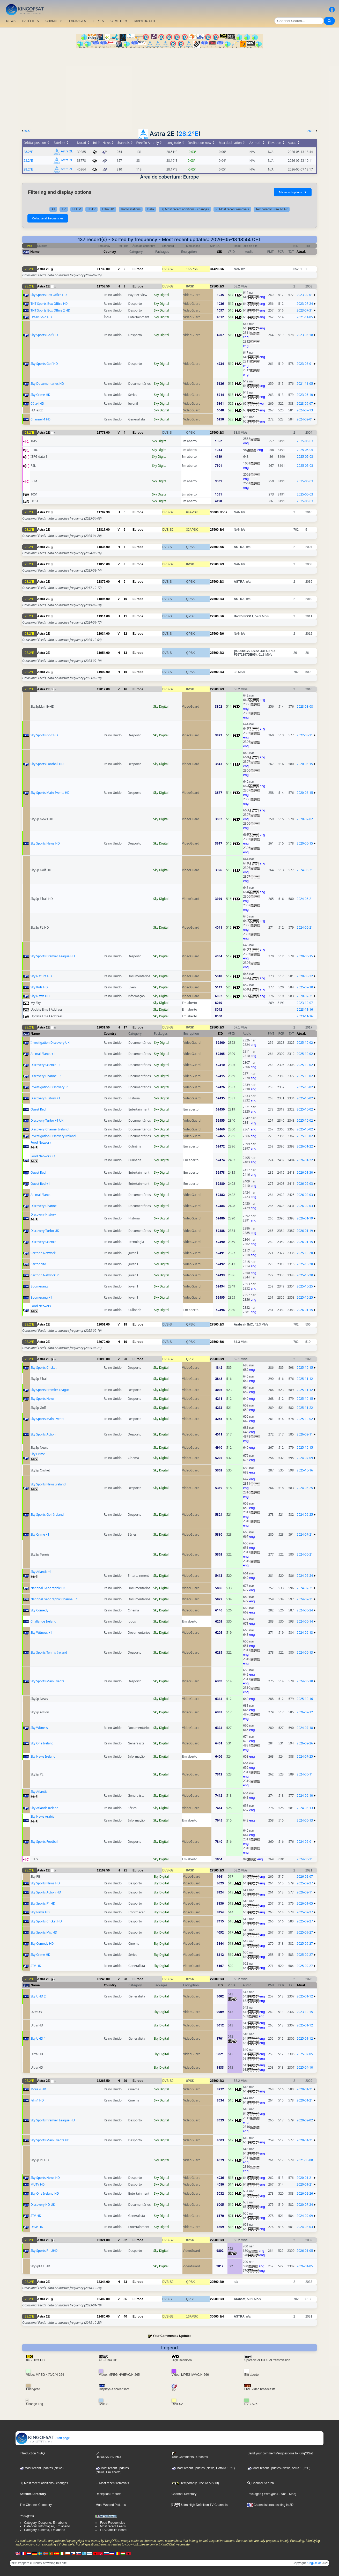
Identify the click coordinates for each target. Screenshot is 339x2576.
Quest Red (38, 1109)
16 (125, 689)
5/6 (221, 269)
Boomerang (39, 1286)
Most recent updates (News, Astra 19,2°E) (278, 2468)
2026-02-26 (305, 1743)
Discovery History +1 (45, 1098)
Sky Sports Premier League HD (53, 956)
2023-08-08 (305, 706)
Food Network (41, 1142)
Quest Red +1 (40, 1183)
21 (125, 1870)
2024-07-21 (305, 1534)
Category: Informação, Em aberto (47, 2526)
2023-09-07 (305, 403)
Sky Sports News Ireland (48, 1484)
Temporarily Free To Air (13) (195, 2483)
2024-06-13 (305, 1632)
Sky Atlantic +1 (41, 1572)
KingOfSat (314, 2563)
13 (125, 653)
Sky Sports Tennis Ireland (49, 1652)
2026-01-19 (305, 1218)
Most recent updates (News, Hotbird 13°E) (203, 2468)
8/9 (221, 1359)
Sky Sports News (42, 1398)
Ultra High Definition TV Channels (200, 2505)
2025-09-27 (305, 1883)
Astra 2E (67, 151)
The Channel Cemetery (36, 2505)
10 (125, 599)
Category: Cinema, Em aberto (44, 2530)
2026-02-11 (305, 1434)
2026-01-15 (305, 1242)
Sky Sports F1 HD (43, 1903)
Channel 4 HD (40, 419)
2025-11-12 (305, 1378)
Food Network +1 (43, 1156)
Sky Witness (39, 1728)
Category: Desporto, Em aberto (45, 2523)
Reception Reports (108, 2494)
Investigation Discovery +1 (50, 1087)
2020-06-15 (305, 764)
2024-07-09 (305, 1458)
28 (125, 1979)
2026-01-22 (305, 1146)
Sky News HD (40, 996)
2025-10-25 (305, 1286)
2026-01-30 (305, 1172)
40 (125, 2316)
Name (35, 251)
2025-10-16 (305, 1470)
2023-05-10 (305, 395)
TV (63, 209)
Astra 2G (67, 169)
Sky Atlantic (39, 1791)
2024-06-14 (305, 1621)
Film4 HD (37, 2100)
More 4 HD (38, 2089)
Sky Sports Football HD (47, 764)
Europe (137, 269)
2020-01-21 (305, 2089)
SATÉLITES (30, 21)
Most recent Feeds (113, 2526)
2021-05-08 (305, 2160)
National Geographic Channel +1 (54, 1599)
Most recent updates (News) (41, 2468)
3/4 (221, 529)
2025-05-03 (305, 441)
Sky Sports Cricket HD (46, 1921)
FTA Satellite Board (113, 2530)
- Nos (282, 2494)
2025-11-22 (305, 1407)
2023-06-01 (305, 363)
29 (125, 2081)
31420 (214, 269)
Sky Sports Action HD (46, 1892)
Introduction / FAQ (32, 2453)
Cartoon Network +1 (45, 1275)
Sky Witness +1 (41, 1632)
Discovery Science (43, 1242)
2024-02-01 (305, 419)
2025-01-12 (305, 1996)
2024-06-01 (305, 1841)
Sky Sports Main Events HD (50, 792)
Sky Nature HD (41, 976)
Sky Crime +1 (40, 1534)
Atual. (301, 251)
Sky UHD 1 (38, 2038)
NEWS (11, 21)
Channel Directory (184, 2494)
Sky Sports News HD (45, 843)
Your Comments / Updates (172, 2336)
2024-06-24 (305, 1575)
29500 (214, 1027)
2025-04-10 (305, 2067)
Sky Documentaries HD (47, 383)
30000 (214, 512)
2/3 (221, 286)
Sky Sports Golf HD (44, 335)
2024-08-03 (305, 2227)
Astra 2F (67, 160)
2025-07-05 (305, 2054)
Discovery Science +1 (46, 1065)
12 (125, 633)
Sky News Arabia (43, 1816)
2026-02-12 (305, 1712)
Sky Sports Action (43, 1434)
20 (125, 1359)
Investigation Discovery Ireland (53, 1136)
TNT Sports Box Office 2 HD (50, 310)
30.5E (28, 131)
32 (125, 2240)
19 (125, 1342)
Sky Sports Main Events (47, 1419)
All (53, 209)
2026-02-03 (305, 1183)
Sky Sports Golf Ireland (47, 1514)
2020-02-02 (305, 2120)
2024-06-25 (305, 1488)
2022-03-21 (305, 735)
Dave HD (37, 2227)
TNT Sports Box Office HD (49, 303)
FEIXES (98, 21)
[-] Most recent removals (232, 209)
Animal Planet (41, 1195)
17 (125, 1027)
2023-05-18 (305, 335)
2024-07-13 (305, 410)
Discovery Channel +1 (46, 1076)
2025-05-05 (305, 450)
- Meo (290, 2494)
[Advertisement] (169, 87)
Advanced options (292, 192)
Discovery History (43, 1214)
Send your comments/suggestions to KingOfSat (280, 2453)
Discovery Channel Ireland (50, 1129)
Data (150, 209)
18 (125, 1324)
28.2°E (188, 133)
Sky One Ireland (42, 1743)
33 (125, 2282)
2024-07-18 (305, 1728)
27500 (214, 286)
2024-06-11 (305, 1774)
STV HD (36, 1966)
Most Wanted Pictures (110, 2505)
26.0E (311, 131)
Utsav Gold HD (41, 317)
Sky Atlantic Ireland (44, 1808)
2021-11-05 (305, 317)
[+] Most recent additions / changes (185, 209)
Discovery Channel (44, 1206)
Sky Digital (161, 295)
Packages (254, 2494)
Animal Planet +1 (43, 1054)
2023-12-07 (305, 1003)
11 (125, 616)
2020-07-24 (305, 2204)
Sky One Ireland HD (45, 2193)
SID (219, 251)
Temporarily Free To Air (272, 209)
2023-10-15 (305, 2012)
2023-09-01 (305, 295)
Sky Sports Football (44, 1841)
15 (125, 672)
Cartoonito (38, 1264)
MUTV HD (38, 2184)
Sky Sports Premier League (50, 1390)
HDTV (76, 209)
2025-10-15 (305, 1367)
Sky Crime (38, 1454)
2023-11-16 (305, 1009)
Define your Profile (108, 2455)
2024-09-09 (305, 2216)
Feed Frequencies (112, 2523)
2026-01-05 (305, 1903)
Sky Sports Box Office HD (49, 295)
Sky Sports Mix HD (44, 1932)
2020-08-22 (305, 976)
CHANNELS (54, 21)
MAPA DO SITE (145, 21)
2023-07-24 (305, 303)
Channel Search (260, 2483)
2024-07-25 (305, 1756)
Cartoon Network (43, 1253)
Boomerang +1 (41, 1297)
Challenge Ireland (43, 1621)
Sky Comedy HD (42, 1943)
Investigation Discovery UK (50, 1042)
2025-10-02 (305, 1042)
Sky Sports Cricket (44, 1367)
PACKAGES (77, 21)
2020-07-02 (305, 819)
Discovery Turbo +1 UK (47, 1120)
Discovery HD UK (43, 2204)
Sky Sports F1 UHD (44, 2250)
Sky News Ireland (43, 1756)
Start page (43, 2438)
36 (125, 2299)
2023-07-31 (305, 310)
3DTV (91, 209)
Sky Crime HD (40, 395)
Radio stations (131, 209)
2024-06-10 (305, 1681)
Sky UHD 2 (38, 1996)
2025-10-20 (305, 1253)
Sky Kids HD (39, 987)
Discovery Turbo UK (45, 1230)
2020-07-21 (305, 996)
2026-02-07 (305, 1876)
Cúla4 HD (37, 403)
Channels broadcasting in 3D (270, 2505)
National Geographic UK (48, 1588)
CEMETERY (119, 21)
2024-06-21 (305, 870)
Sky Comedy (39, 1610)
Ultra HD (108, 209)
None (223, 512)
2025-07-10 (305, 987)
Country (110, 251)
